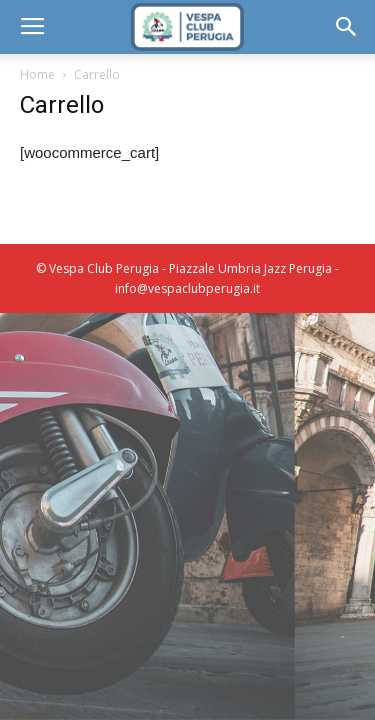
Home (37, 74)
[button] (347, 27)
